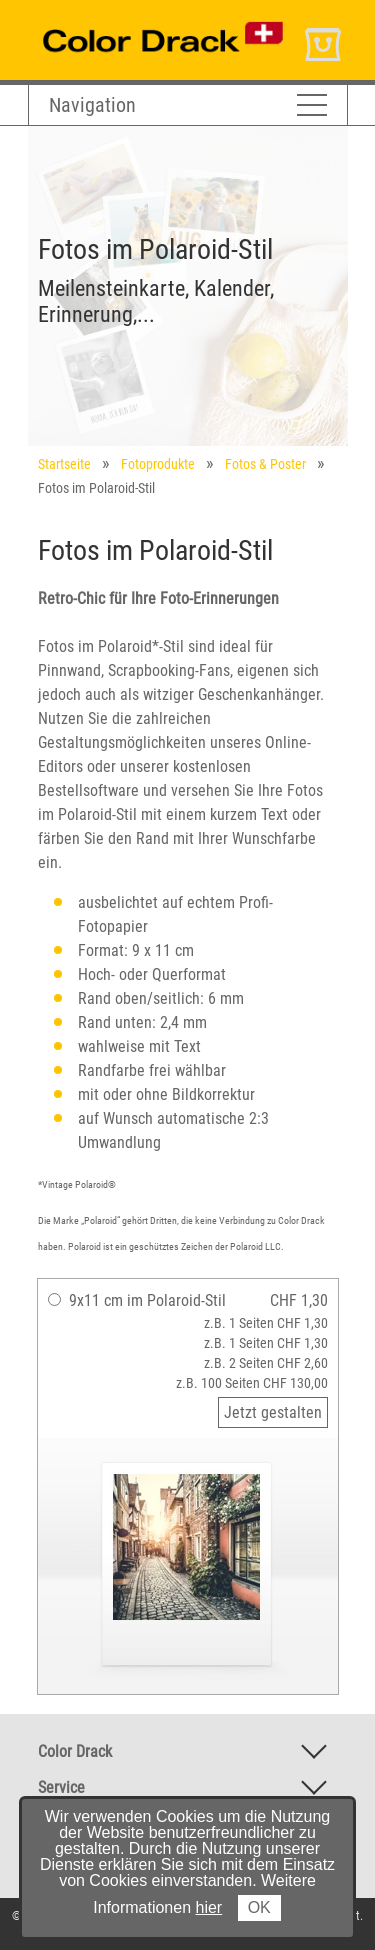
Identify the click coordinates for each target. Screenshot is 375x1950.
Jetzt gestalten (273, 1412)
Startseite (64, 464)
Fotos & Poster (265, 464)
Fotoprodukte (158, 464)
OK (259, 1907)
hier (209, 1907)
